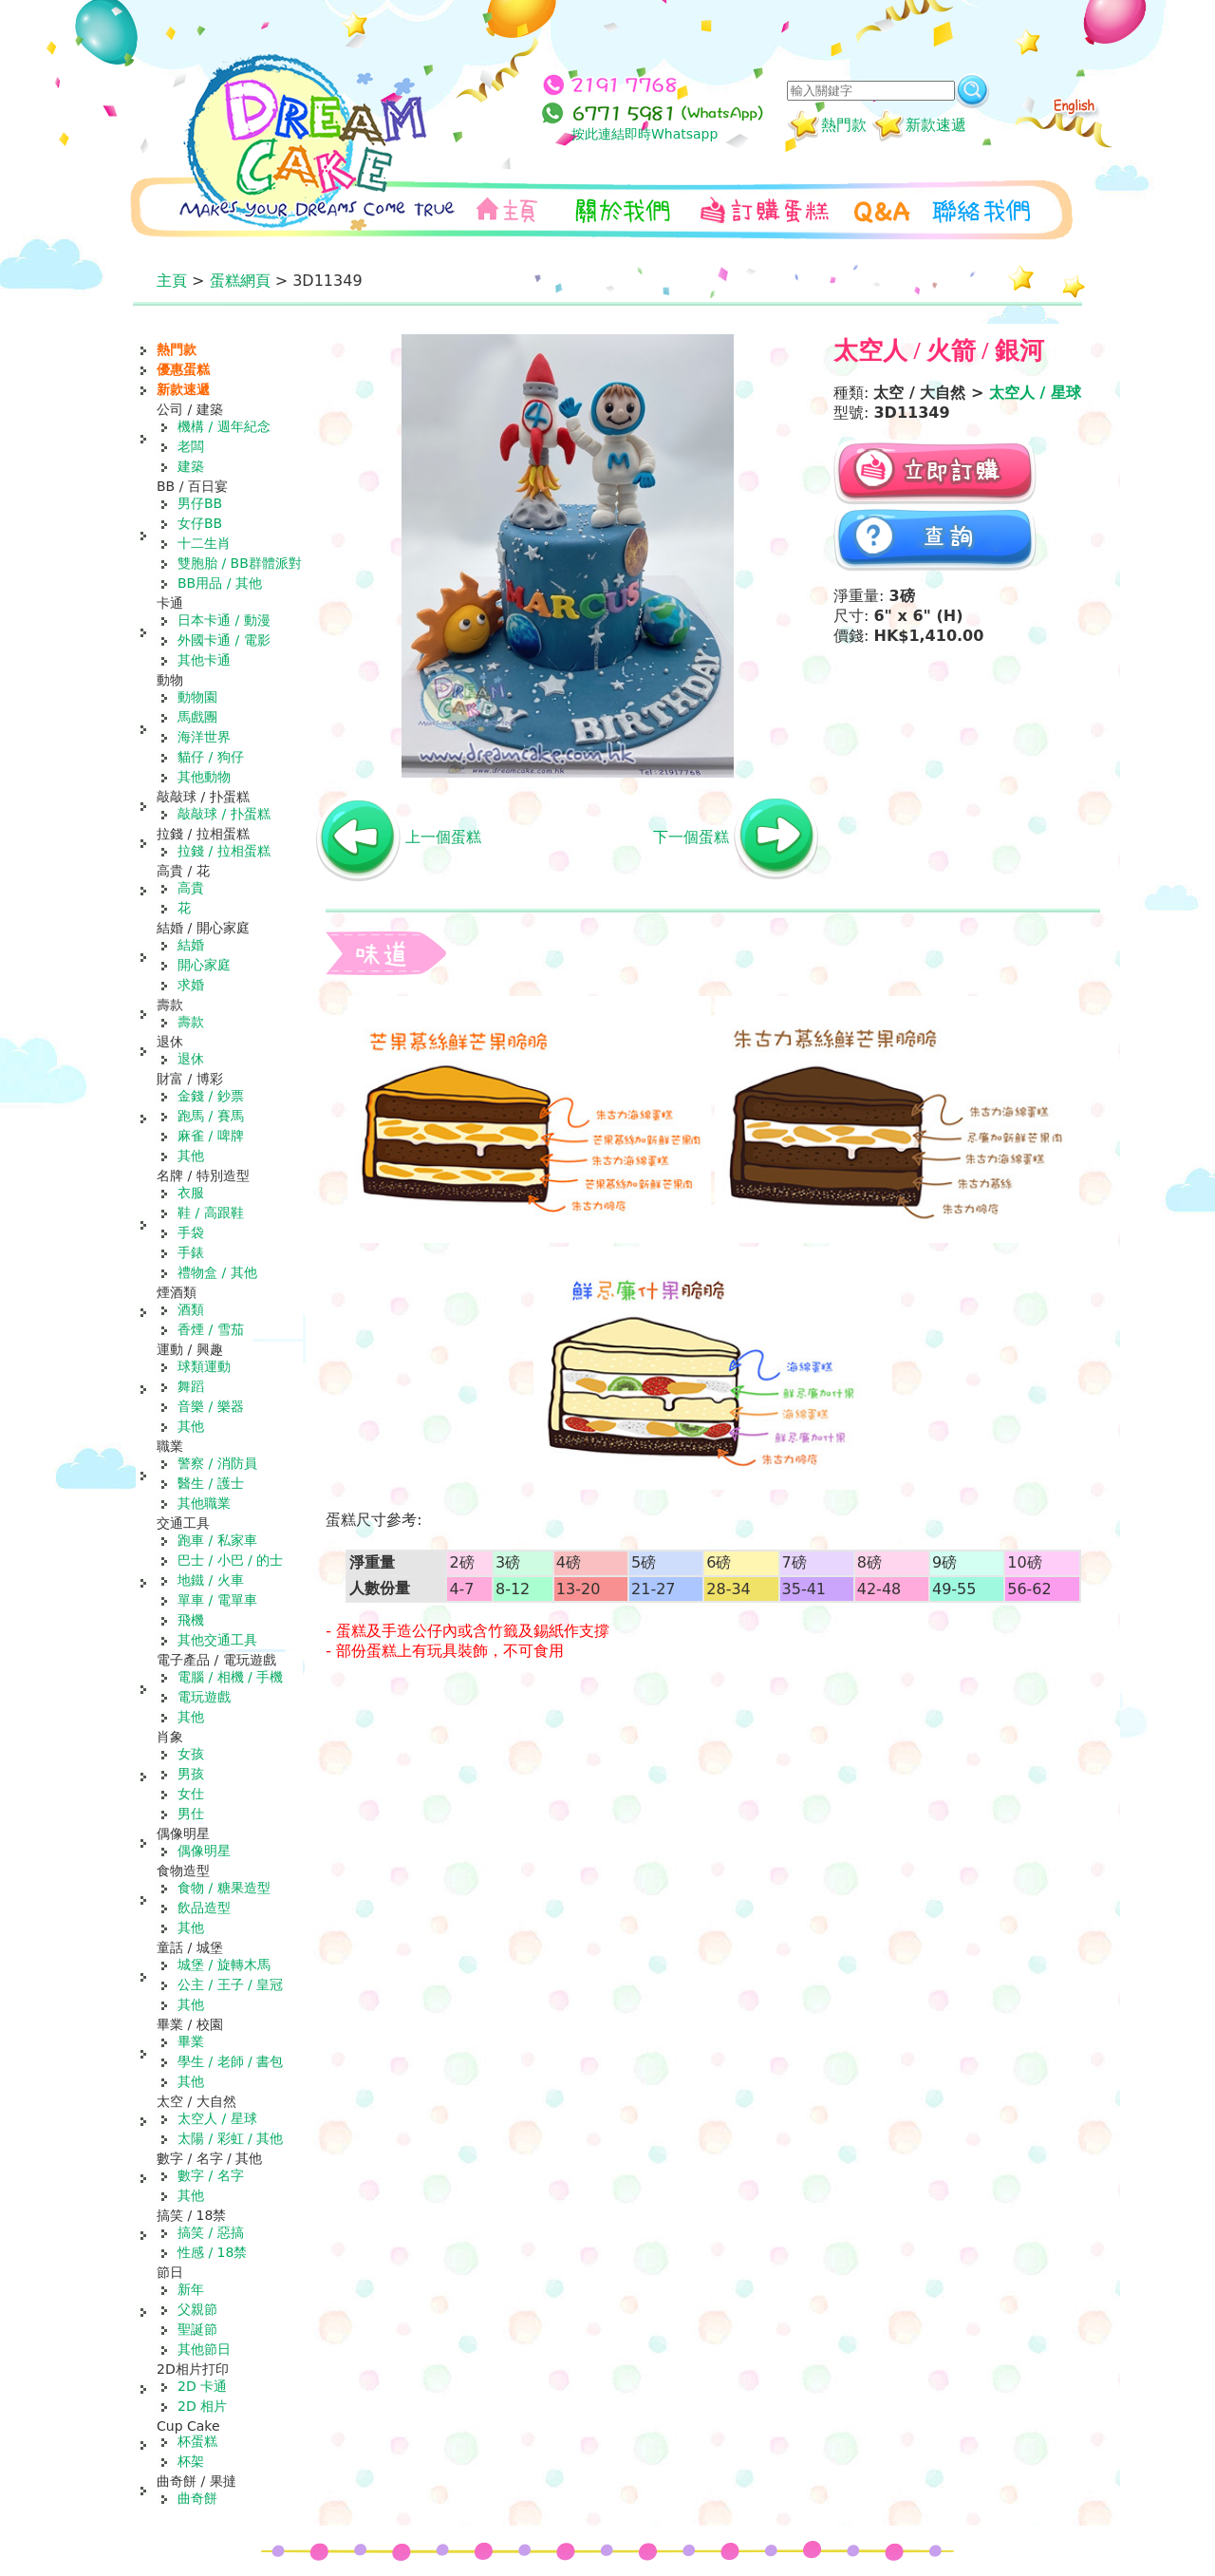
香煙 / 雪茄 (211, 1329)
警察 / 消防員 (217, 1463)
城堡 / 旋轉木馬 (224, 1964)
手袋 (191, 1232)
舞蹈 (191, 1386)
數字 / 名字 (211, 2175)
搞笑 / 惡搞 (211, 2232)
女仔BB (200, 523)
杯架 (191, 2461)
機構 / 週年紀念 (224, 426)
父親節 (197, 2309)
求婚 (191, 984)
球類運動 (204, 1366)
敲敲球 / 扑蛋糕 (224, 813)
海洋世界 (204, 736)
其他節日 (204, 2349)
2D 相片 (202, 2406)
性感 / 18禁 (212, 2252)
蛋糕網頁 (240, 281)
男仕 (191, 1813)
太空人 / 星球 (217, 2118)
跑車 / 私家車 (217, 1540)
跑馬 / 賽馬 (211, 1115)
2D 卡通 (202, 2386)
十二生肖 (204, 543)
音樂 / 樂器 (211, 1406)
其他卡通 (204, 660)
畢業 (191, 2041)
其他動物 (204, 776)
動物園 (197, 697)
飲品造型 (204, 1907)
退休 (191, 1058)
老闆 (191, 446)
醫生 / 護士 (211, 1483)
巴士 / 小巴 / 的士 (230, 1560)
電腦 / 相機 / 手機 (230, 1676)
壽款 (191, 1021)
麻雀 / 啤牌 (211, 1135)
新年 (191, 2289)
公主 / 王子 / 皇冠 (230, 1984)
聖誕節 (197, 2329)
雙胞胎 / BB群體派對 (240, 563)
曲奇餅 (197, 2498)
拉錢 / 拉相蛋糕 (224, 850)
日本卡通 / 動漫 (224, 620)
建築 (191, 466)
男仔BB (200, 503)
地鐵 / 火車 (211, 1580)
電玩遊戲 (204, 1696)
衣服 (191, 1192)
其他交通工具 (217, 1639)
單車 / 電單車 (217, 1600)
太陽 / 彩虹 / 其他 (230, 2138)
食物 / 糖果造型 (224, 1887)
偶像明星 (204, 1850)
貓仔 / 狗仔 (211, 756)
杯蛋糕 (197, 2441)
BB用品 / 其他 (220, 583)
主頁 (172, 281)
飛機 (191, 1619)
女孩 (191, 1753)
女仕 (191, 1793)
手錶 (191, 1252)
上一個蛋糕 (443, 837)
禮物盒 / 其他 (217, 1272)
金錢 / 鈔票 (211, 1095)
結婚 (191, 944)
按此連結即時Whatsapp (644, 133)
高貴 (191, 887)
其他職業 (204, 1503)
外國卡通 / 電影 (224, 640)
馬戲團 (197, 716)
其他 (191, 1155)
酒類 (191, 1309)
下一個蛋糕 (691, 837)
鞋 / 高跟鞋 (211, 1212)
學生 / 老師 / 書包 (230, 2061)
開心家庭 (204, 964)
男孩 (191, 1773)
